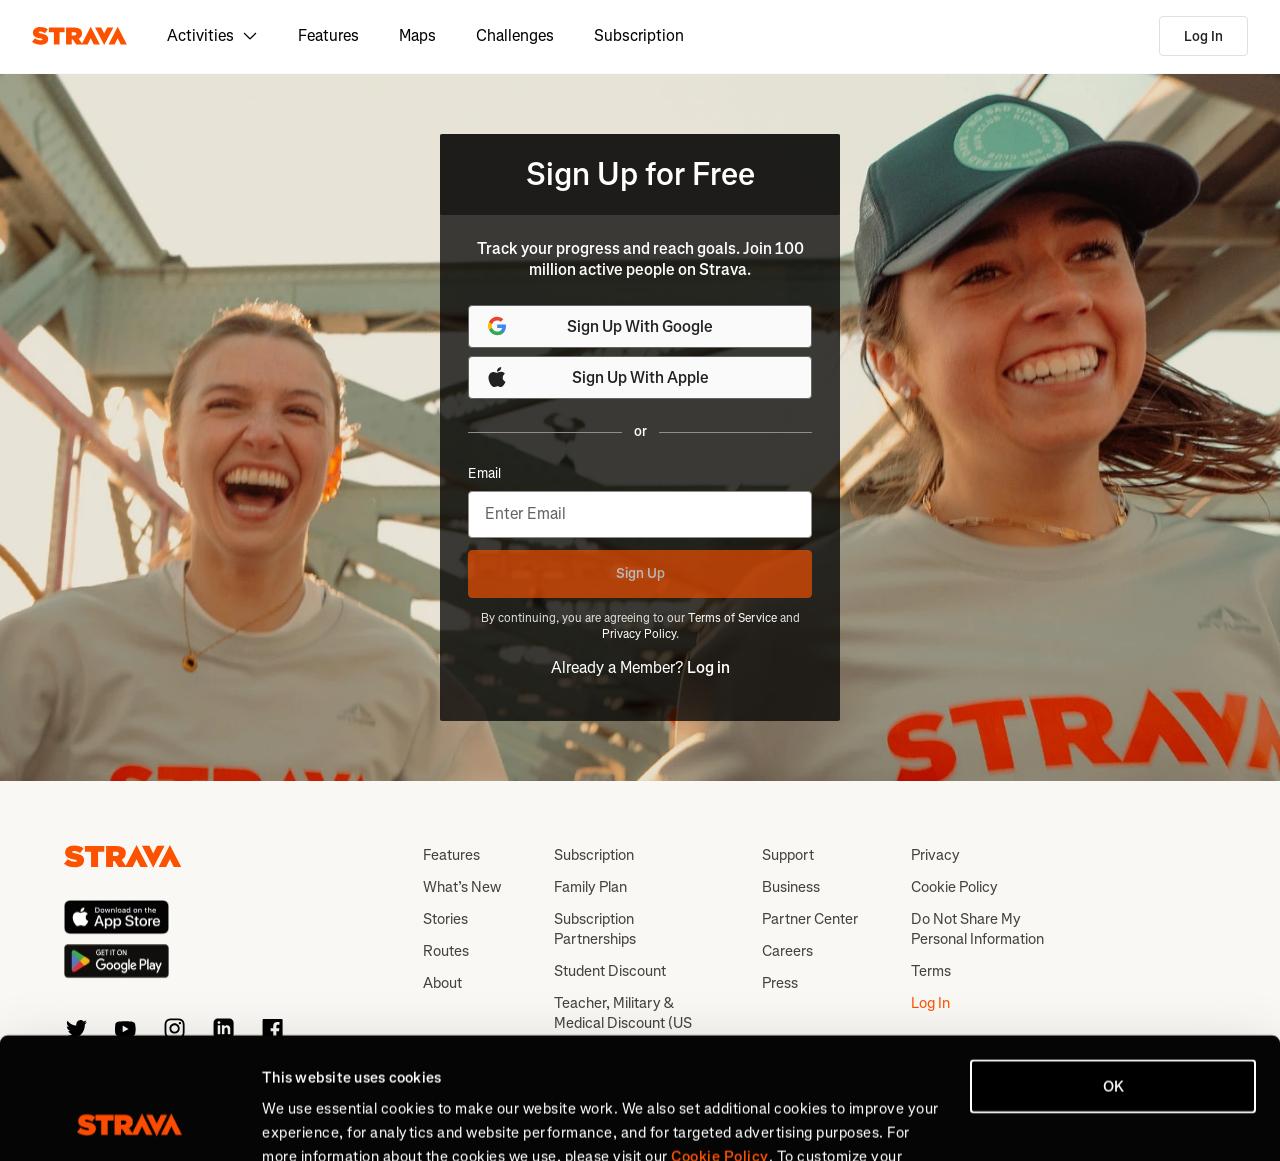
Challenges (515, 35)
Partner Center (810, 919)
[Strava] (79, 36)
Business (791, 887)
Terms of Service (732, 618)
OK (1113, 973)
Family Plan (590, 887)
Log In (1203, 36)
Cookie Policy (954, 887)
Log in (708, 667)
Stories (445, 919)
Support (788, 855)
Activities (212, 35)
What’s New (462, 887)
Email (484, 474)
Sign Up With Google (599, 326)
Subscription (639, 35)
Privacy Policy (639, 634)
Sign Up (640, 573)
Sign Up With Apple (597, 377)
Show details (305, 1122)
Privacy (935, 855)
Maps (417, 35)
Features (328, 35)
